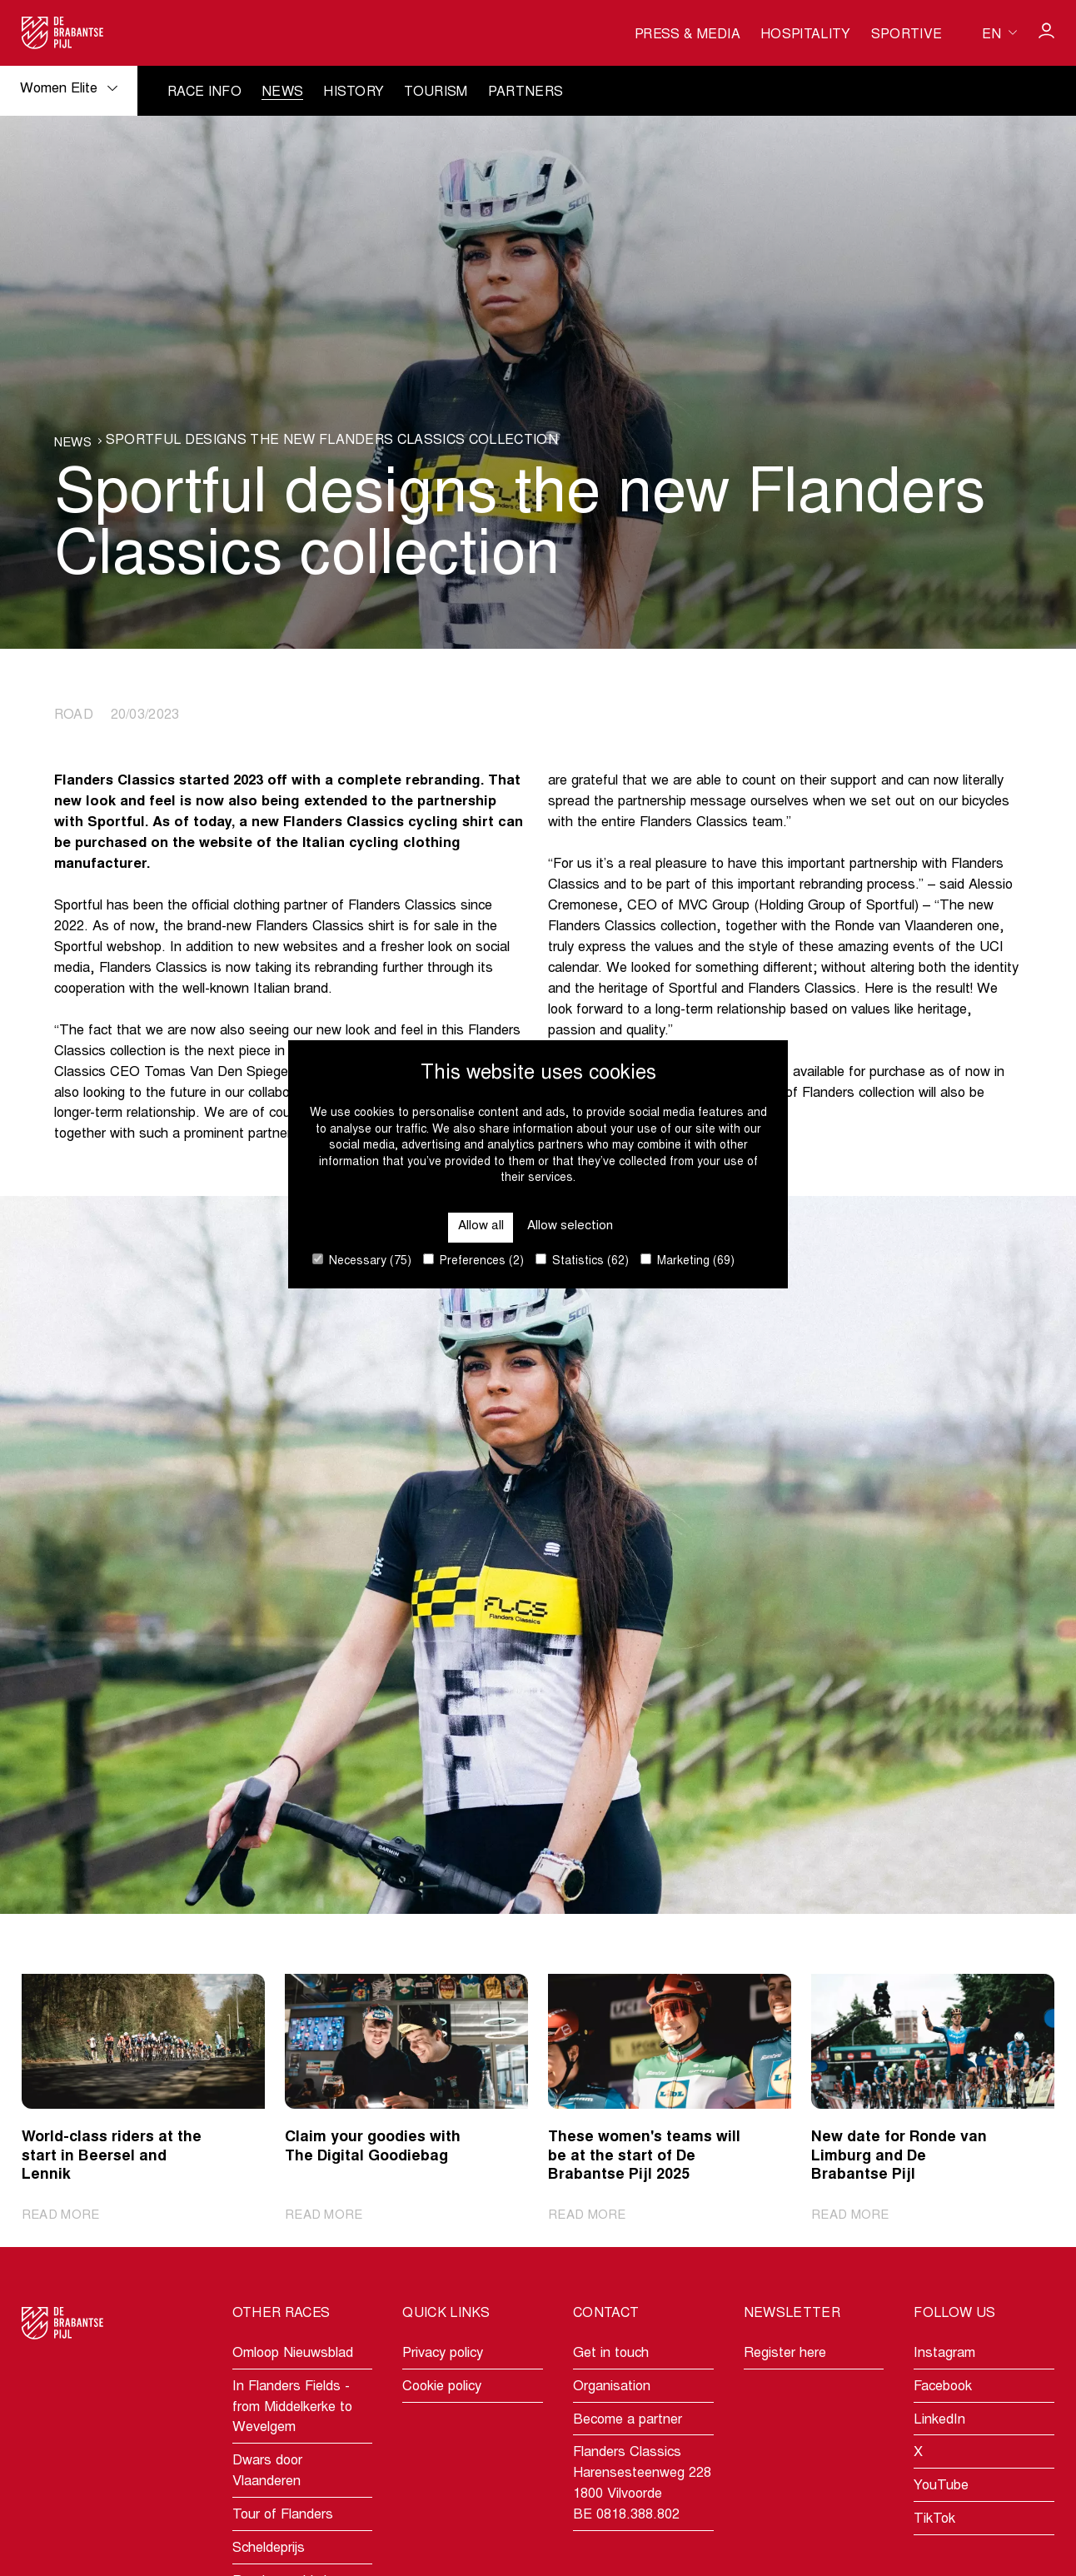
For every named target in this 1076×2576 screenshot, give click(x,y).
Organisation (611, 2388)
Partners (526, 92)
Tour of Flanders (282, 2516)
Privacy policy (442, 2355)
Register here (785, 2355)
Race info (204, 92)
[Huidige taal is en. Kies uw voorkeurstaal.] (999, 32)
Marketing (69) (687, 1260)
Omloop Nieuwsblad (292, 2355)
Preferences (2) (473, 1260)
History (353, 92)
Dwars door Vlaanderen (267, 2472)
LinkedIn (939, 2421)
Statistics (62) (582, 1260)
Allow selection (572, 1225)
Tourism (435, 92)
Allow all (477, 1225)
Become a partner (627, 2421)
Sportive (907, 35)
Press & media (687, 35)
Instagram (944, 2355)
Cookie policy (441, 2388)
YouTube (941, 2487)
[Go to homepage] (63, 33)
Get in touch (611, 2355)
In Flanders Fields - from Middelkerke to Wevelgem (292, 2409)
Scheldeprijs (268, 2550)
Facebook (943, 2388)
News (282, 92)
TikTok (934, 2521)
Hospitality (805, 35)
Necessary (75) (361, 1260)
